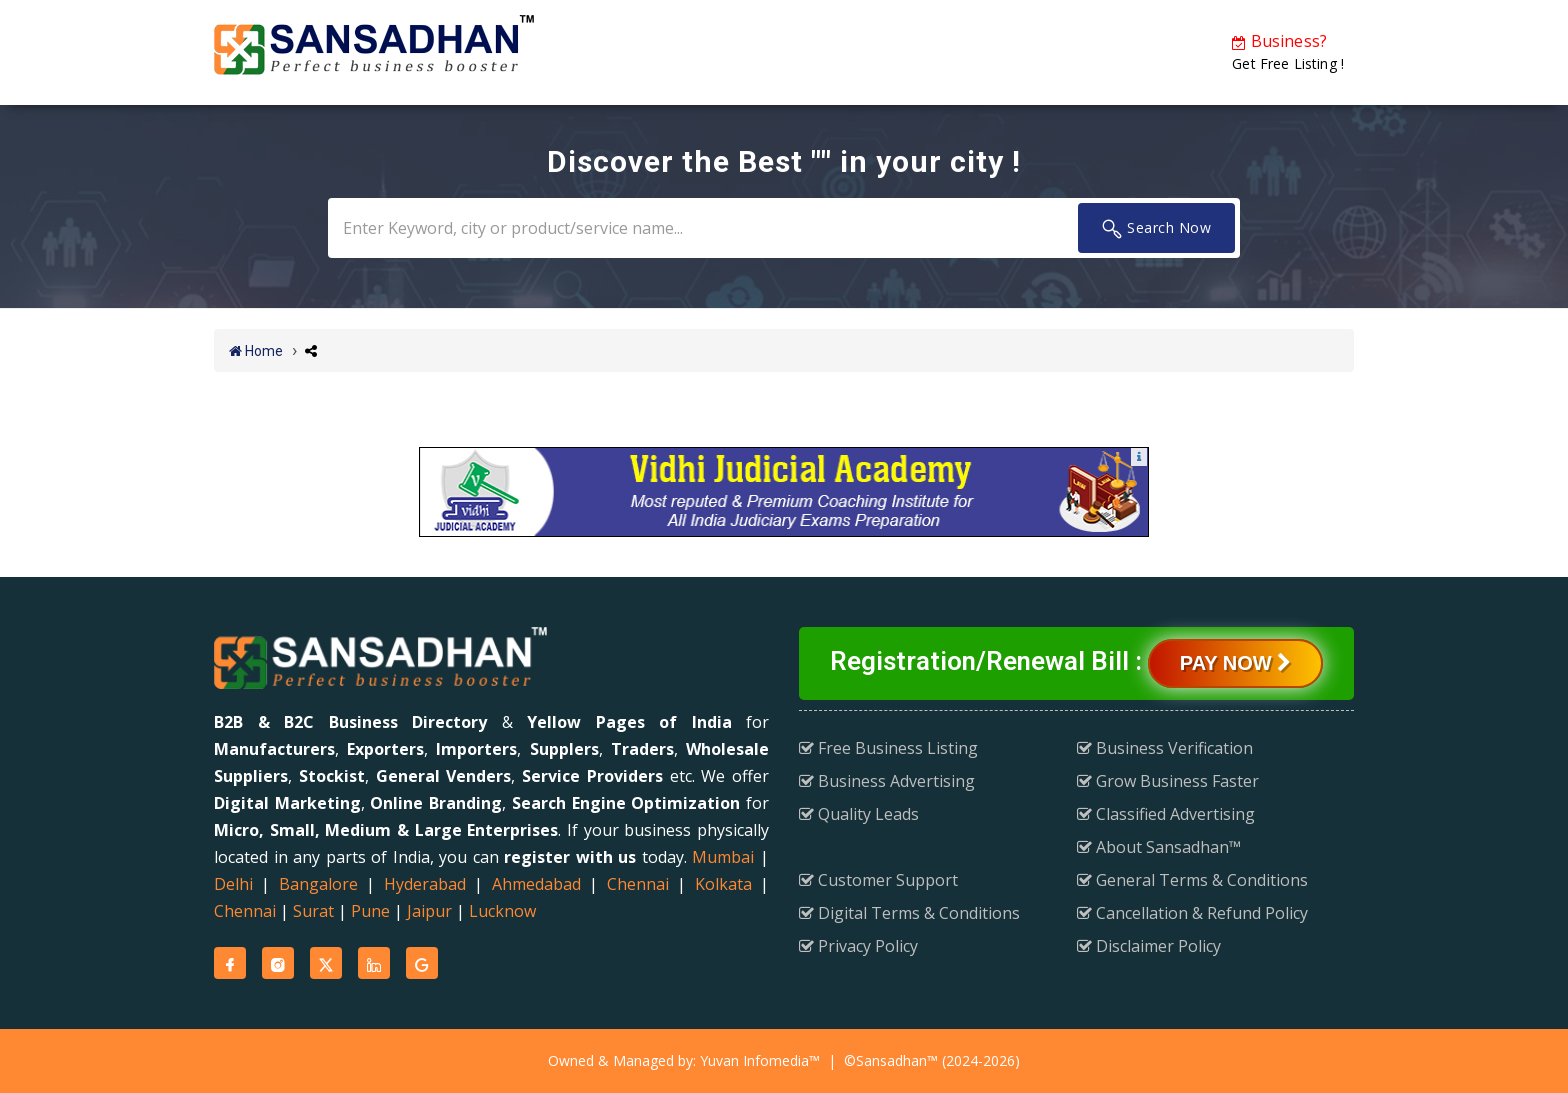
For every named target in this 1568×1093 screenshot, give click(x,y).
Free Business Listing (888, 748)
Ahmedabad (536, 884)
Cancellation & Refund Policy (1192, 913)
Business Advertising (887, 781)
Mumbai (723, 857)
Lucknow (502, 911)
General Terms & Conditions (1192, 880)
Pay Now (1235, 663)
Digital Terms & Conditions (909, 913)
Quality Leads (859, 814)
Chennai (638, 884)
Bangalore (318, 884)
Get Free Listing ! (1288, 51)
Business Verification (1165, 748)
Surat (313, 911)
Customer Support (878, 880)
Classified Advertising (1166, 814)
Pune (370, 911)
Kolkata (723, 884)
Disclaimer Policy (1149, 946)
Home (256, 351)
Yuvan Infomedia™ (760, 1060)
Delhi (233, 884)
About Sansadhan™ (1159, 847)
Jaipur (429, 911)
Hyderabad (425, 884)
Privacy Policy (858, 946)
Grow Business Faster (1168, 781)
